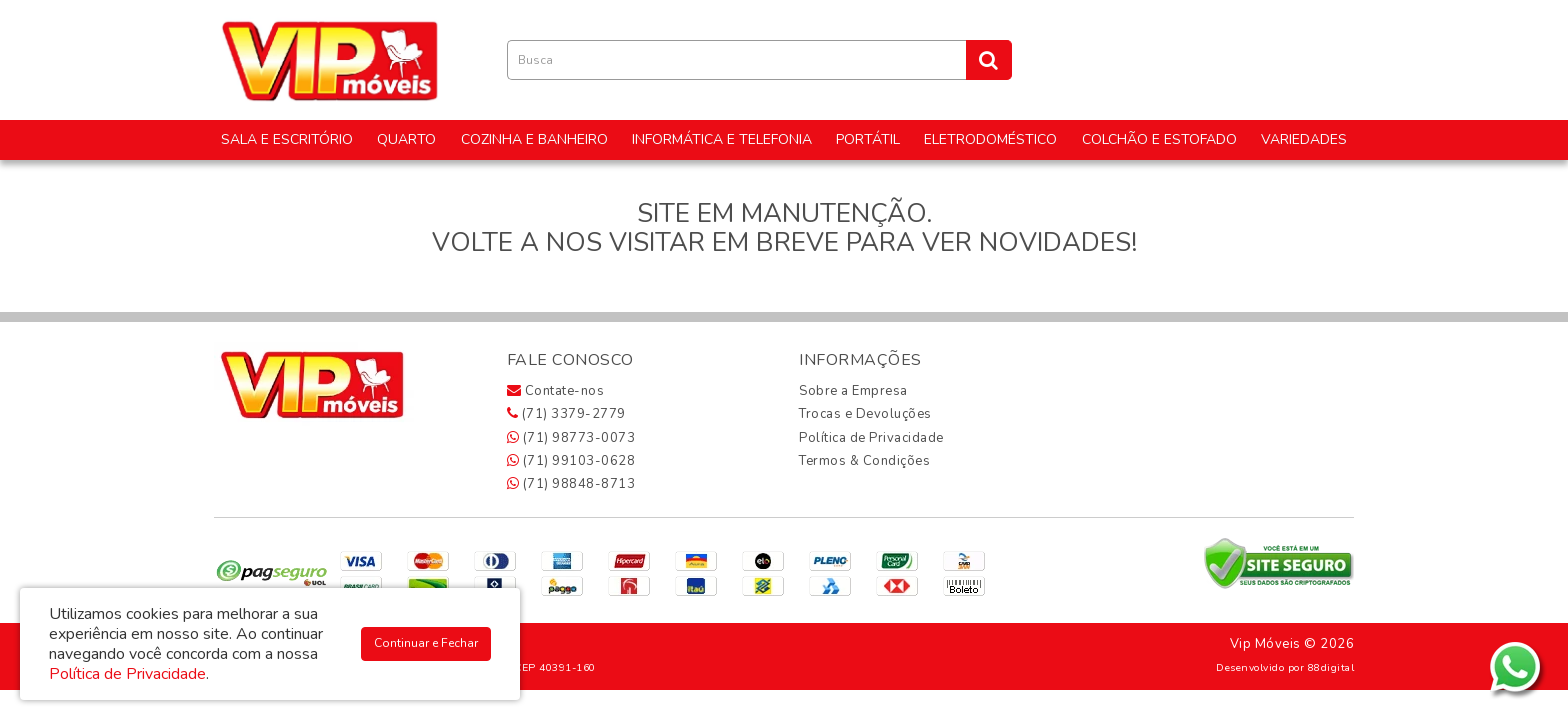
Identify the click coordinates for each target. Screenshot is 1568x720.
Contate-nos (556, 391)
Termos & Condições (864, 461)
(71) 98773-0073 (571, 438)
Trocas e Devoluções (865, 414)
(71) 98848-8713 (571, 484)
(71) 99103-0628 (571, 461)
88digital (1331, 667)
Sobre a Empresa (853, 391)
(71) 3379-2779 (566, 414)
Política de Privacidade (871, 438)
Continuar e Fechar (426, 643)
